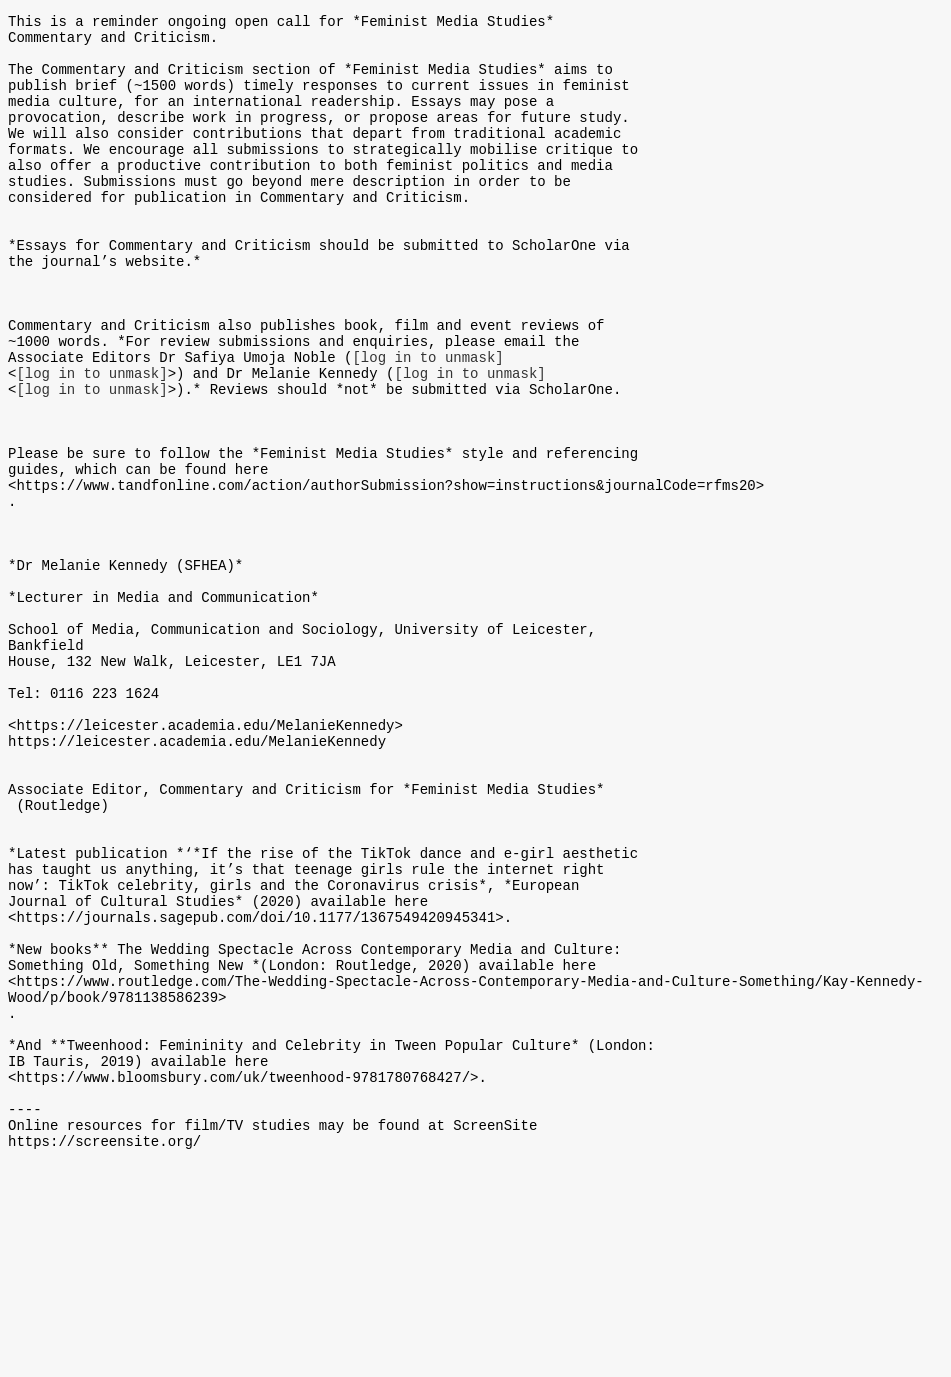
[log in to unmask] (427, 422)
